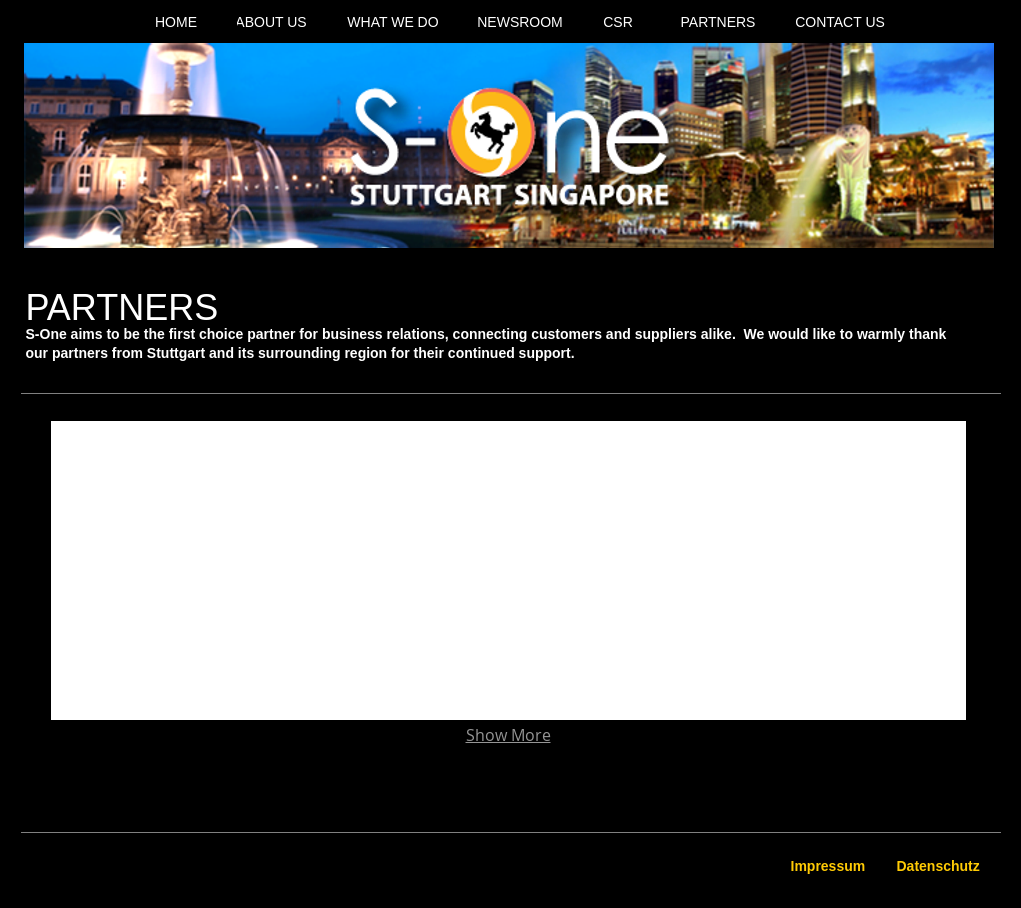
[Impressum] (830, 867)
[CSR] (618, 23)
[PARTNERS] (718, 23)
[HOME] (176, 23)
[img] (142, 513)
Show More (508, 735)
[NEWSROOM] (520, 23)
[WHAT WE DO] (393, 23)
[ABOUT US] (271, 23)
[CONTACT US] (840, 23)
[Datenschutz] (940, 867)
